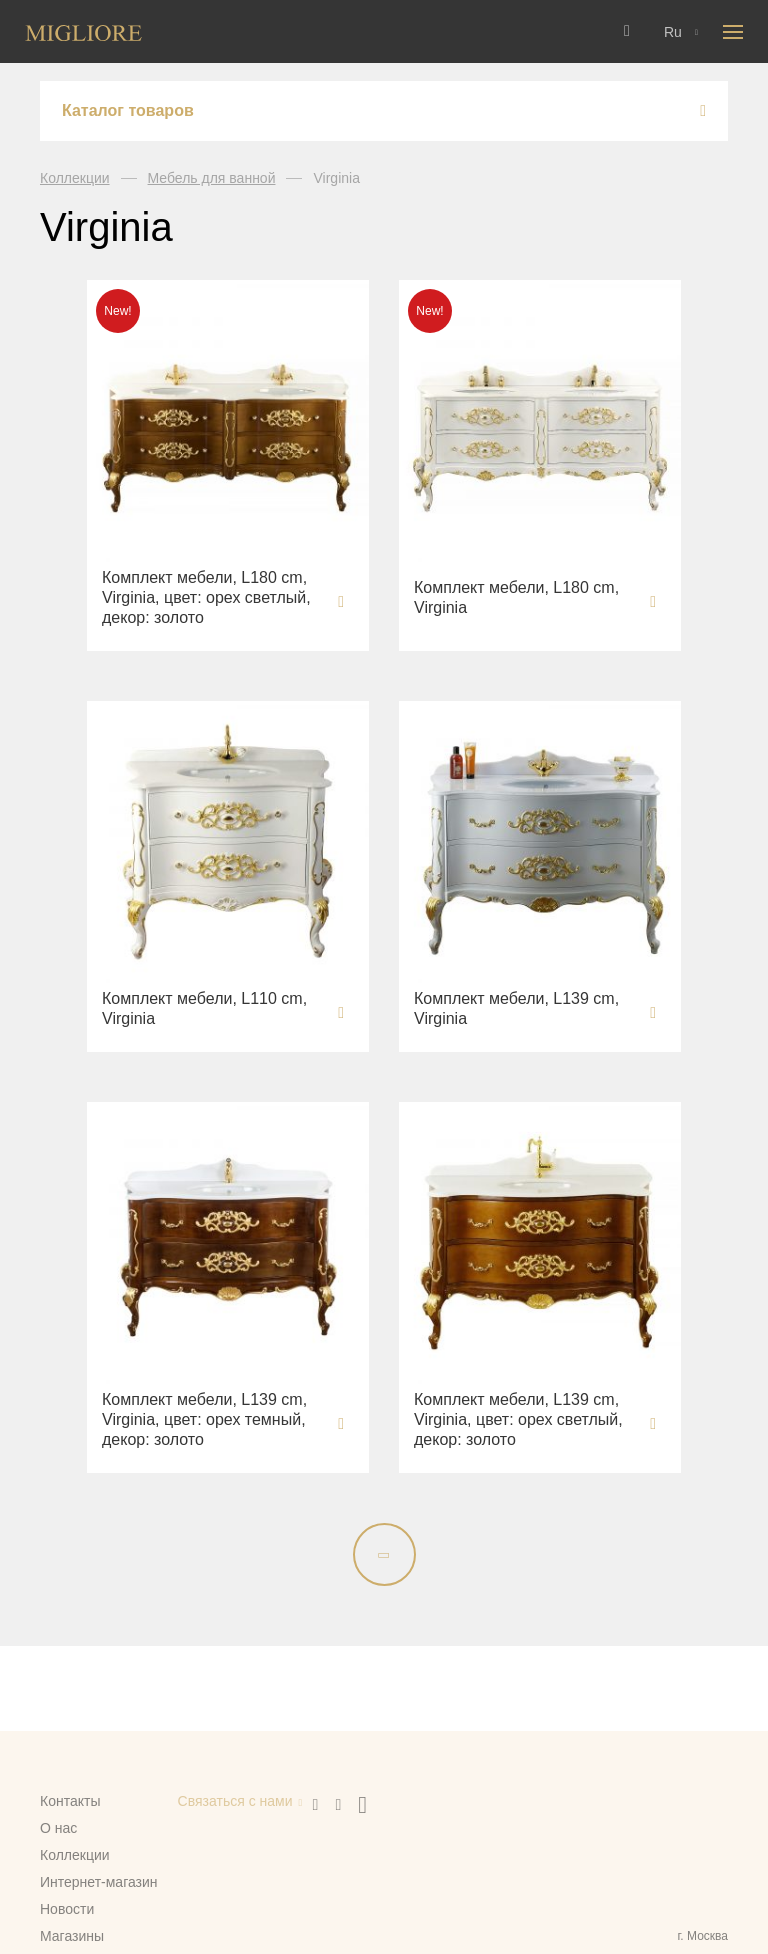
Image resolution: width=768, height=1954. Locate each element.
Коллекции (75, 178)
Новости (67, 1909)
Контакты (70, 1801)
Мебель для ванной (212, 178)
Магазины (72, 1936)
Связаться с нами (235, 1801)
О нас (58, 1828)
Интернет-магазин (99, 1882)
